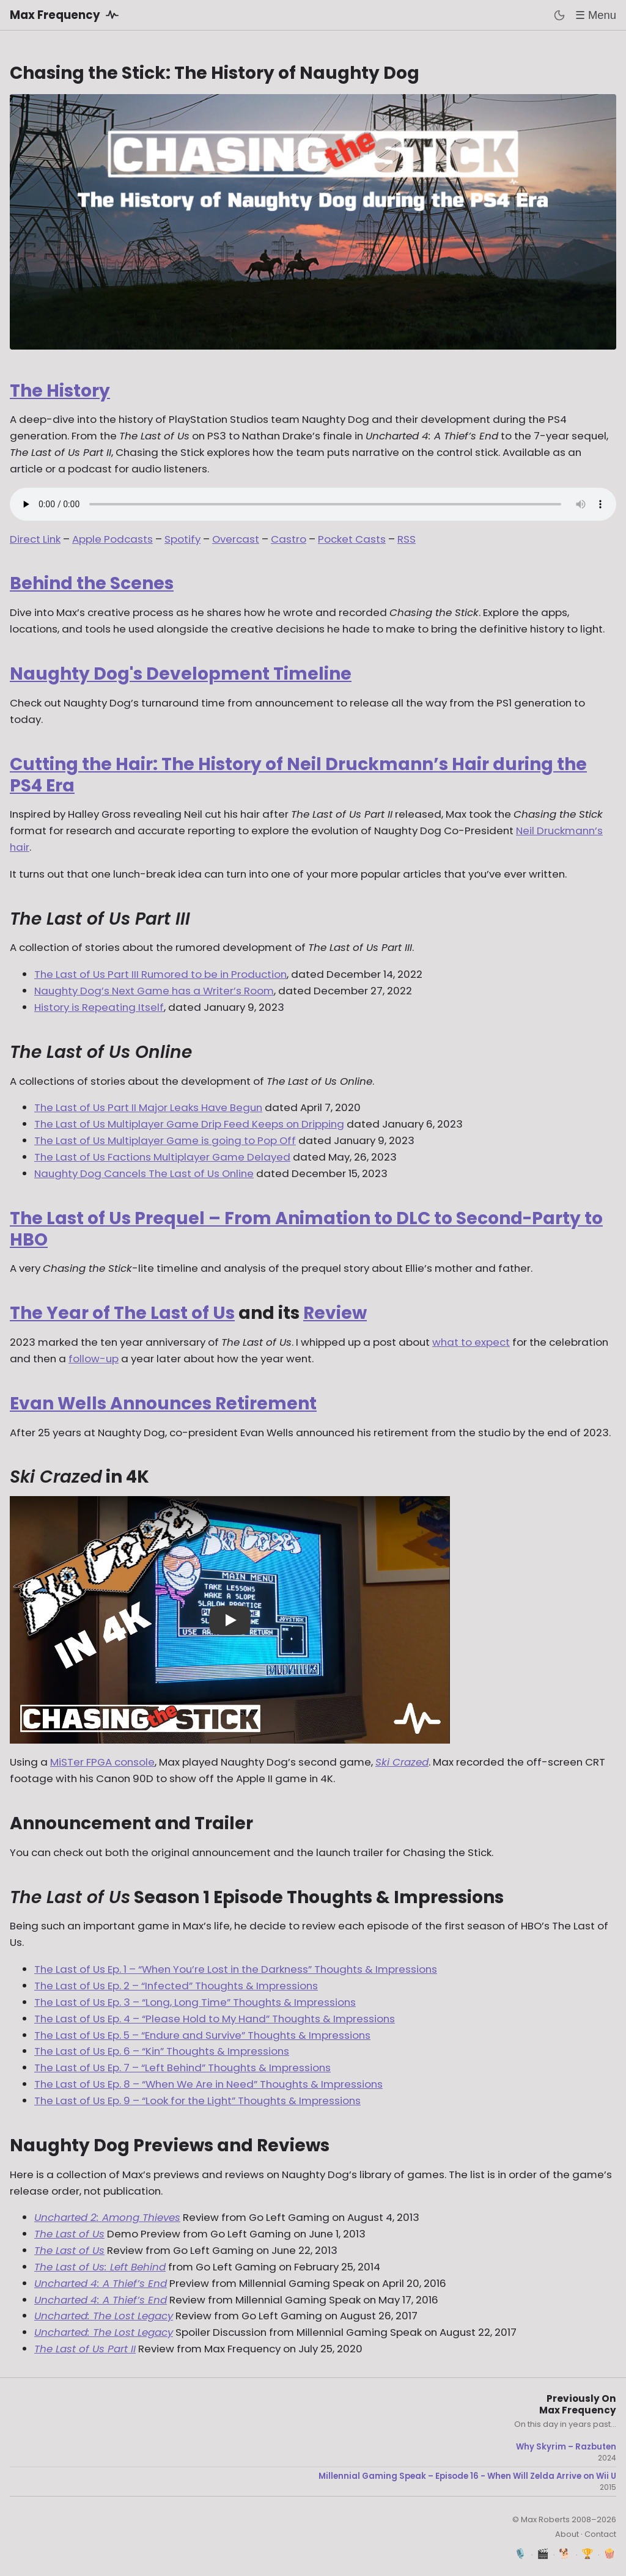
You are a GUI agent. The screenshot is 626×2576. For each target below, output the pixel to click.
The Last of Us (69, 2233)
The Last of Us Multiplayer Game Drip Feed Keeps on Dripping (189, 1124)
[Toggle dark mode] (559, 15)
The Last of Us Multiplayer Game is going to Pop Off (165, 1140)
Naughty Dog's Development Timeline (181, 674)
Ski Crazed (402, 1762)
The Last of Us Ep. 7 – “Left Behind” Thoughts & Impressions (182, 2067)
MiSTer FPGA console (102, 1762)
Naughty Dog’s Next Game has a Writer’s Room (154, 990)
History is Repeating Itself (99, 1007)
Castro (288, 539)
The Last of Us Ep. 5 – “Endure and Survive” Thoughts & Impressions (202, 2035)
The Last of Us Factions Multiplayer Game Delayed (162, 1157)
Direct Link (35, 539)
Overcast (235, 539)
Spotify (182, 539)
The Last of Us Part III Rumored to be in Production (160, 974)
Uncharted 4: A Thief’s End (100, 2283)
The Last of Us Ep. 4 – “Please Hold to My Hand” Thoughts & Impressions (214, 2018)
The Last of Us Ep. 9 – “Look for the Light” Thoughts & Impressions (197, 2100)
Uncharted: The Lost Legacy (103, 2315)
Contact (600, 2534)
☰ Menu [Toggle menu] (595, 15)
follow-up (93, 1358)
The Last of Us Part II (85, 2348)
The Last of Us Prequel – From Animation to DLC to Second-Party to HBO (306, 1229)
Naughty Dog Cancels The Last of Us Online (144, 1173)
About (567, 2534)
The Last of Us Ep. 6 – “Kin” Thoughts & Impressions (161, 2051)
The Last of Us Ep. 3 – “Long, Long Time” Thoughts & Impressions (195, 2002)
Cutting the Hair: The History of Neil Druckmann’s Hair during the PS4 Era (298, 775)
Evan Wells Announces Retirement (163, 1403)
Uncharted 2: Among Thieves (107, 2217)
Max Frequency (66, 14)
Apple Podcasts (112, 539)
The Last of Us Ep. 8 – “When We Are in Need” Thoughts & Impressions (208, 2084)
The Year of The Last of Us (122, 1313)
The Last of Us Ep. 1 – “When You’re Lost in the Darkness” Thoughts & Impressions (235, 1969)
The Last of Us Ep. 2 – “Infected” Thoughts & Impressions (176, 1985)
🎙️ (520, 2554)
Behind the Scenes (92, 583)
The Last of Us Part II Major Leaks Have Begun (148, 1107)
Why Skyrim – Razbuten (566, 2447)
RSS (406, 539)
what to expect (471, 1342)
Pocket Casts (352, 539)
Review (335, 1313)
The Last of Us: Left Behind (100, 2266)
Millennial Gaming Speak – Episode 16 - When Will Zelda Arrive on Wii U (467, 2476)
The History (60, 391)
